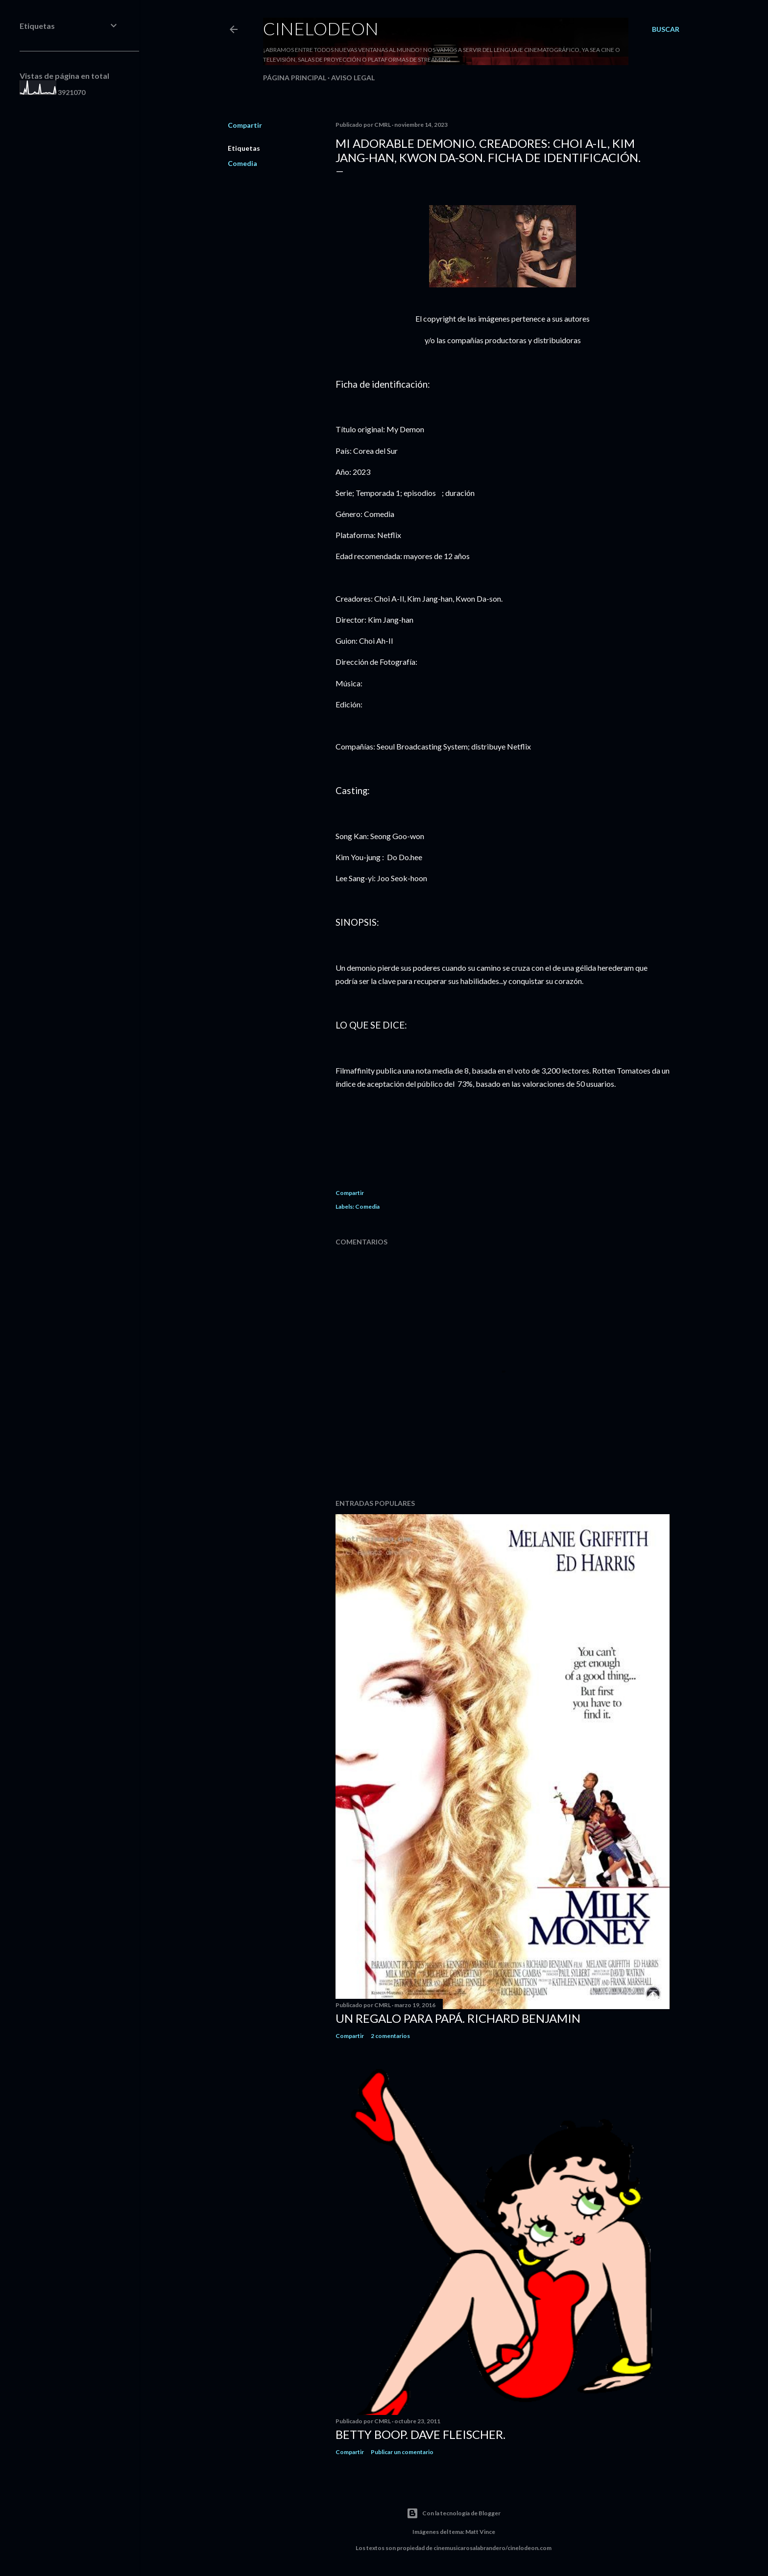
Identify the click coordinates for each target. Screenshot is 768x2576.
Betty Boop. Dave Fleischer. (420, 2434)
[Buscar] (665, 29)
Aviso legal (353, 77)
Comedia (242, 163)
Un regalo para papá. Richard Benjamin (458, 2018)
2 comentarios (390, 2035)
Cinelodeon (321, 28)
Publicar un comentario (402, 2452)
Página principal (294, 77)
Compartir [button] (245, 125)
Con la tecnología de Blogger (454, 2513)
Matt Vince (480, 2531)
